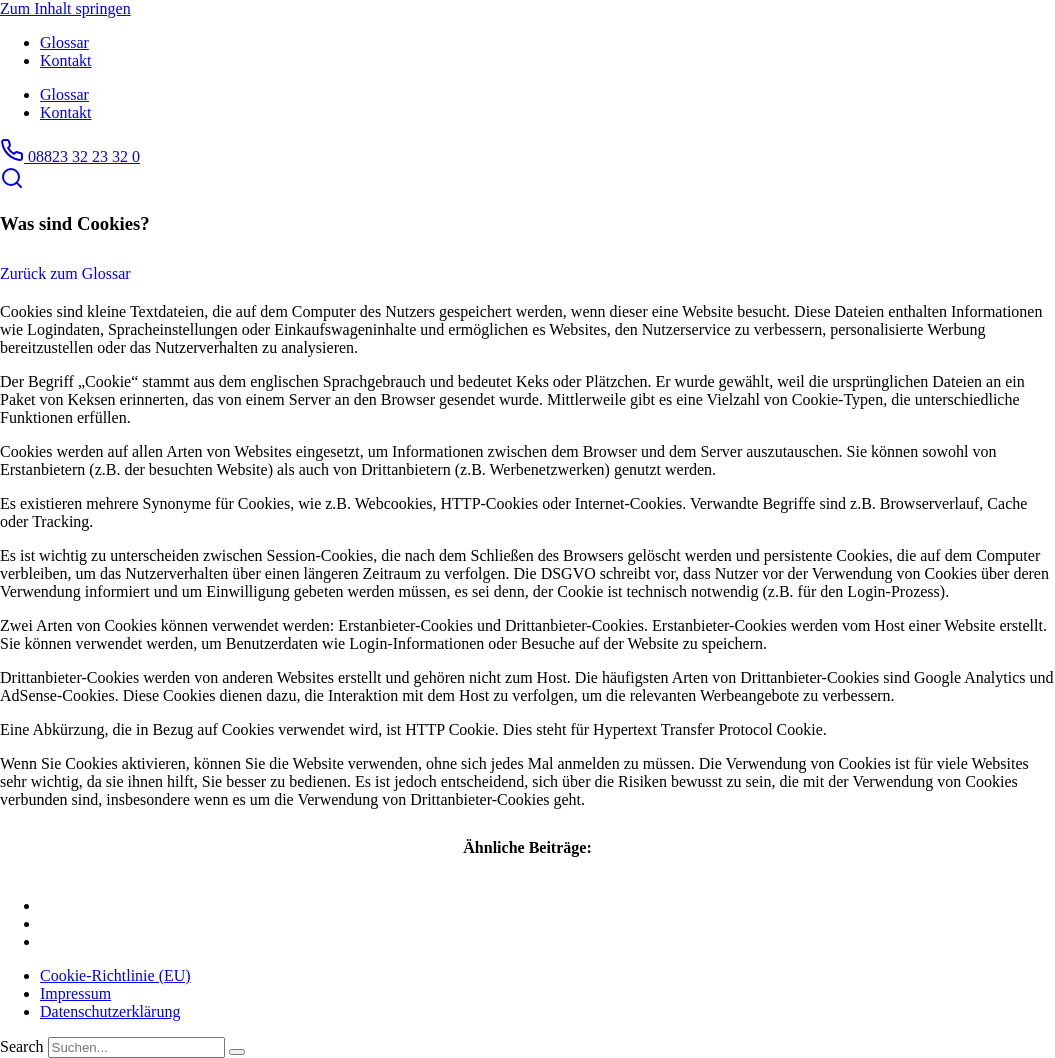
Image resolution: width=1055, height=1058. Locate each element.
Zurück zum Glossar (65, 273)
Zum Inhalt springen (65, 8)
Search (22, 1046)
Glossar (64, 42)
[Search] (237, 1052)
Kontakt (66, 60)
